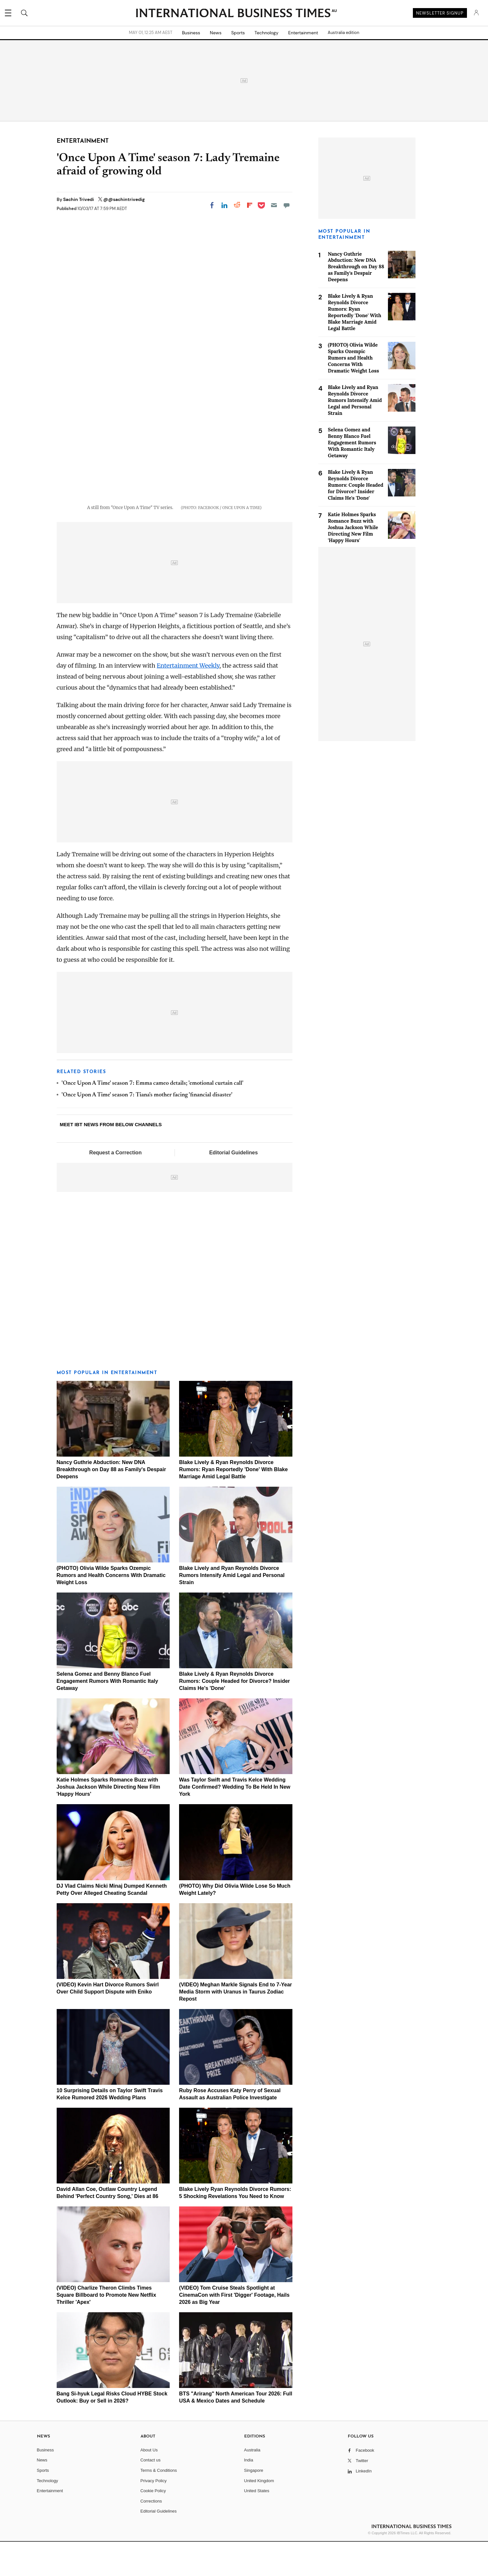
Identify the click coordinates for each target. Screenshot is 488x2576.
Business (191, 33)
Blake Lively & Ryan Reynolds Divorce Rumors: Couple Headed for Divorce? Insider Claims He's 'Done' (234, 1716)
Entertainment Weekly (188, 700)
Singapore (253, 2504)
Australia (252, 2484)
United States (256, 2525)
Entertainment (303, 33)
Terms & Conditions (159, 2504)
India (248, 2494)
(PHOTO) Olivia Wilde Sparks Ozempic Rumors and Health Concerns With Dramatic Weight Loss (111, 1610)
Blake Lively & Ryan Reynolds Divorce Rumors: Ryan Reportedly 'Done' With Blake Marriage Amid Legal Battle (233, 1504)
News (215, 33)
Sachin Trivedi (79, 199)
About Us (149, 2484)
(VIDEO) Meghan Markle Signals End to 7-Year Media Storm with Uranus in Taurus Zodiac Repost (235, 2026)
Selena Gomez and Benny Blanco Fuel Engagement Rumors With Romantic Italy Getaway (107, 1716)
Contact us (151, 2494)
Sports (238, 33)
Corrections (151, 2535)
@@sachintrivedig (124, 199)
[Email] (274, 205)
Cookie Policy (153, 2525)
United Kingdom (259, 2515)
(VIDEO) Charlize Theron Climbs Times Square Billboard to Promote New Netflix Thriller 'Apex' (106, 2329)
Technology (266, 33)
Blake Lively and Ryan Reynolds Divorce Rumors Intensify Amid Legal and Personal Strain (232, 1610)
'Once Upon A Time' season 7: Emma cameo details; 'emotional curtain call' (153, 1118)
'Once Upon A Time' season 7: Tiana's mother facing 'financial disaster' (147, 1130)
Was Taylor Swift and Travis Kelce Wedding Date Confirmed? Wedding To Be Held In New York (234, 1821)
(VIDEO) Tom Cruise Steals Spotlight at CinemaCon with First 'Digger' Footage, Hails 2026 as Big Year (234, 2329)
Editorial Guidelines (233, 1187)
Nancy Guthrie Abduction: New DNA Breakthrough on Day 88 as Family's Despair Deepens (111, 1504)
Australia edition (343, 32)
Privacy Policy (154, 2515)
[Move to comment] (286, 205)
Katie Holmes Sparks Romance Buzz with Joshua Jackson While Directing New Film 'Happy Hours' (108, 1821)
